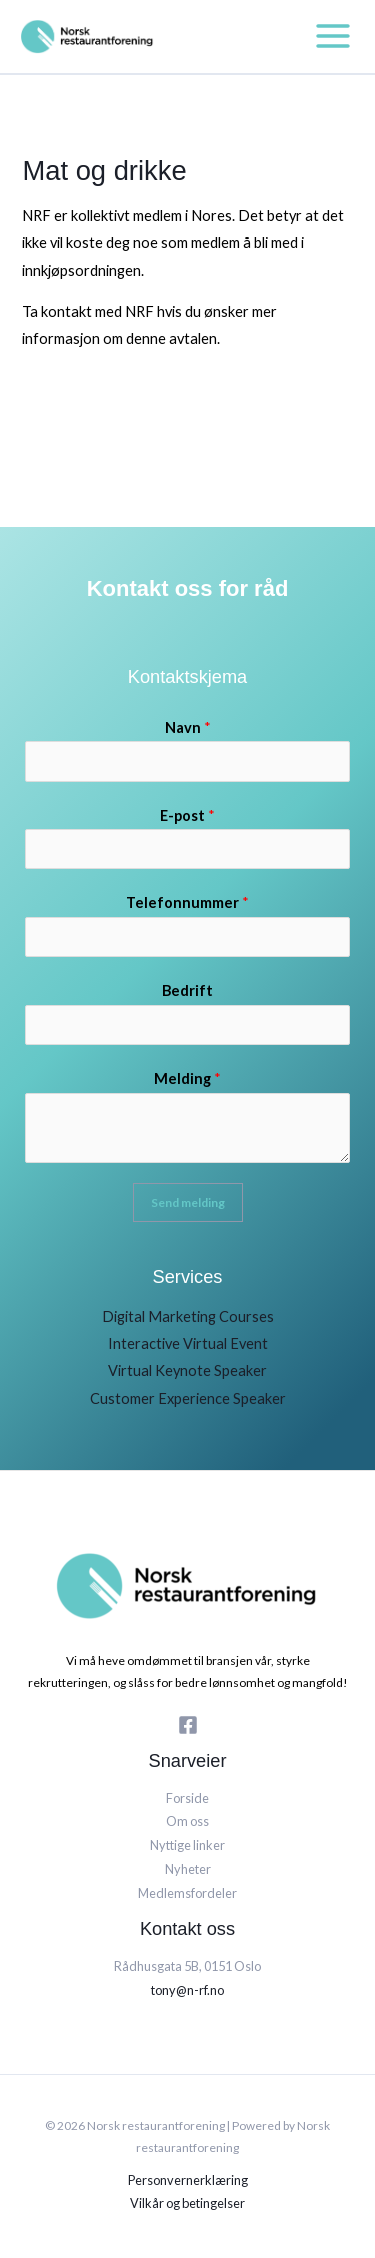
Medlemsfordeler (187, 1893)
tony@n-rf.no (187, 1990)
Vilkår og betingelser (187, 2203)
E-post (187, 815)
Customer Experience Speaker (188, 1398)
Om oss (187, 1821)
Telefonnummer (187, 902)
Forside (187, 1798)
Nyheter (188, 1869)
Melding (187, 1078)
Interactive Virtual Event (188, 1343)
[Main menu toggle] (333, 36)
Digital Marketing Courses (188, 1316)
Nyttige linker (187, 1845)
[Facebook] (188, 1725)
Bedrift (187, 990)
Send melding (188, 1202)
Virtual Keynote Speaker (187, 1370)
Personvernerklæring (188, 2180)
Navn (188, 727)
